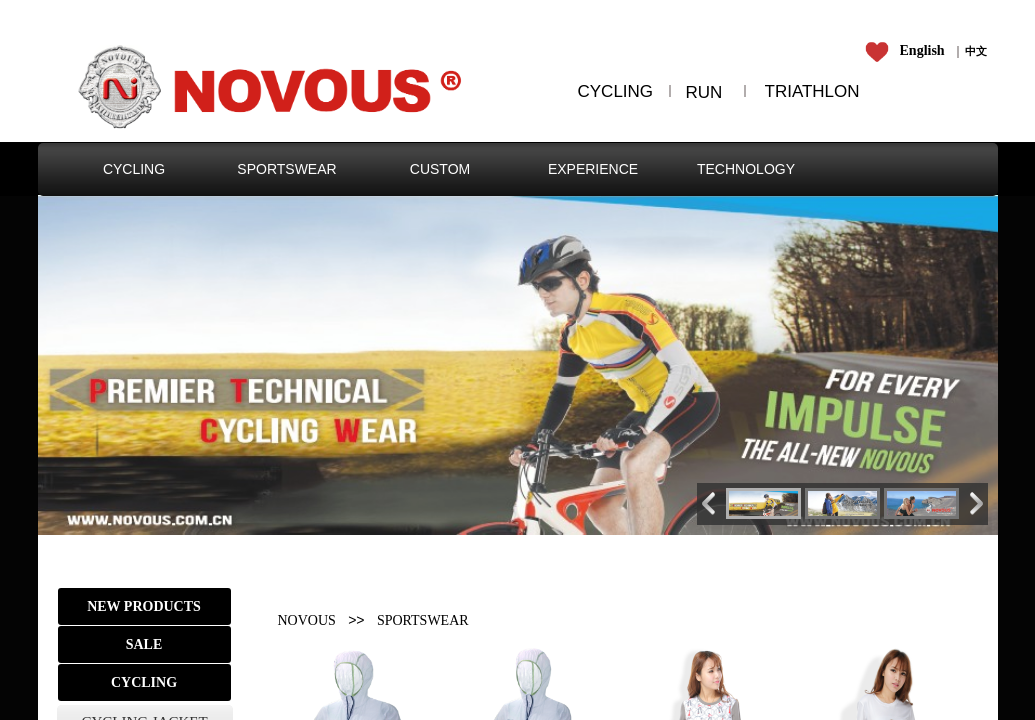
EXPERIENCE (593, 169)
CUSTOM (440, 169)
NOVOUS (307, 620)
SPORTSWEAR (286, 169)
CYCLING (134, 169)
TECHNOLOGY (746, 169)
